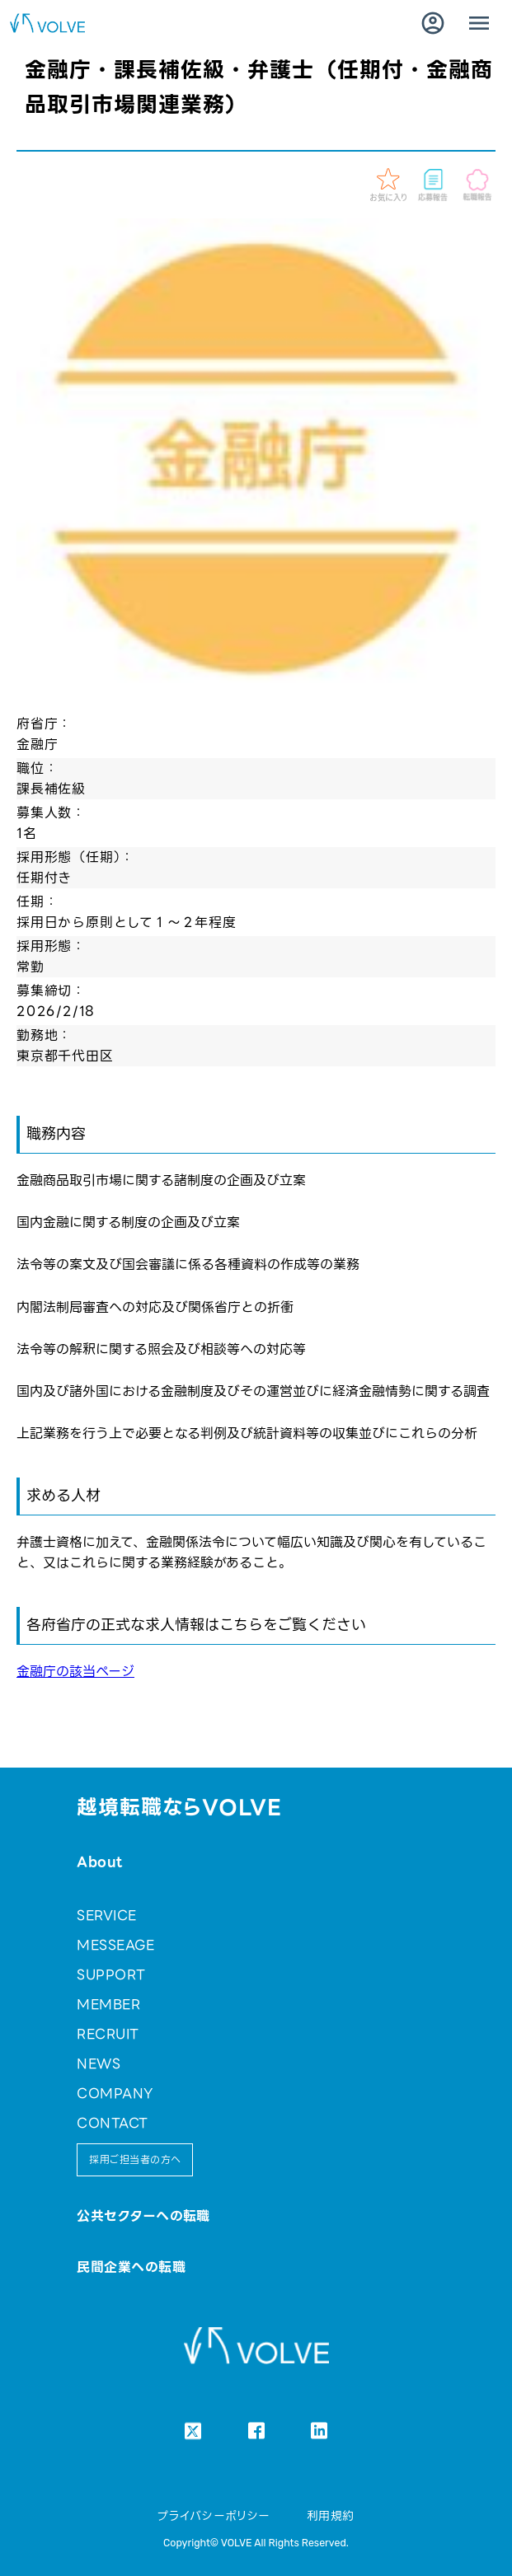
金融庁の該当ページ (75, 1671)
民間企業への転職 (131, 2267)
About (99, 1862)
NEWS (98, 2064)
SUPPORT (111, 1975)
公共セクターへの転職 (143, 2216)
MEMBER (108, 2004)
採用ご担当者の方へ (135, 2159)
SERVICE (106, 1915)
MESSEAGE (115, 1945)
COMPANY (115, 2093)
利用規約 (331, 2516)
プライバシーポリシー (213, 2516)
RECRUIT (108, 2034)
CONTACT (112, 2123)
